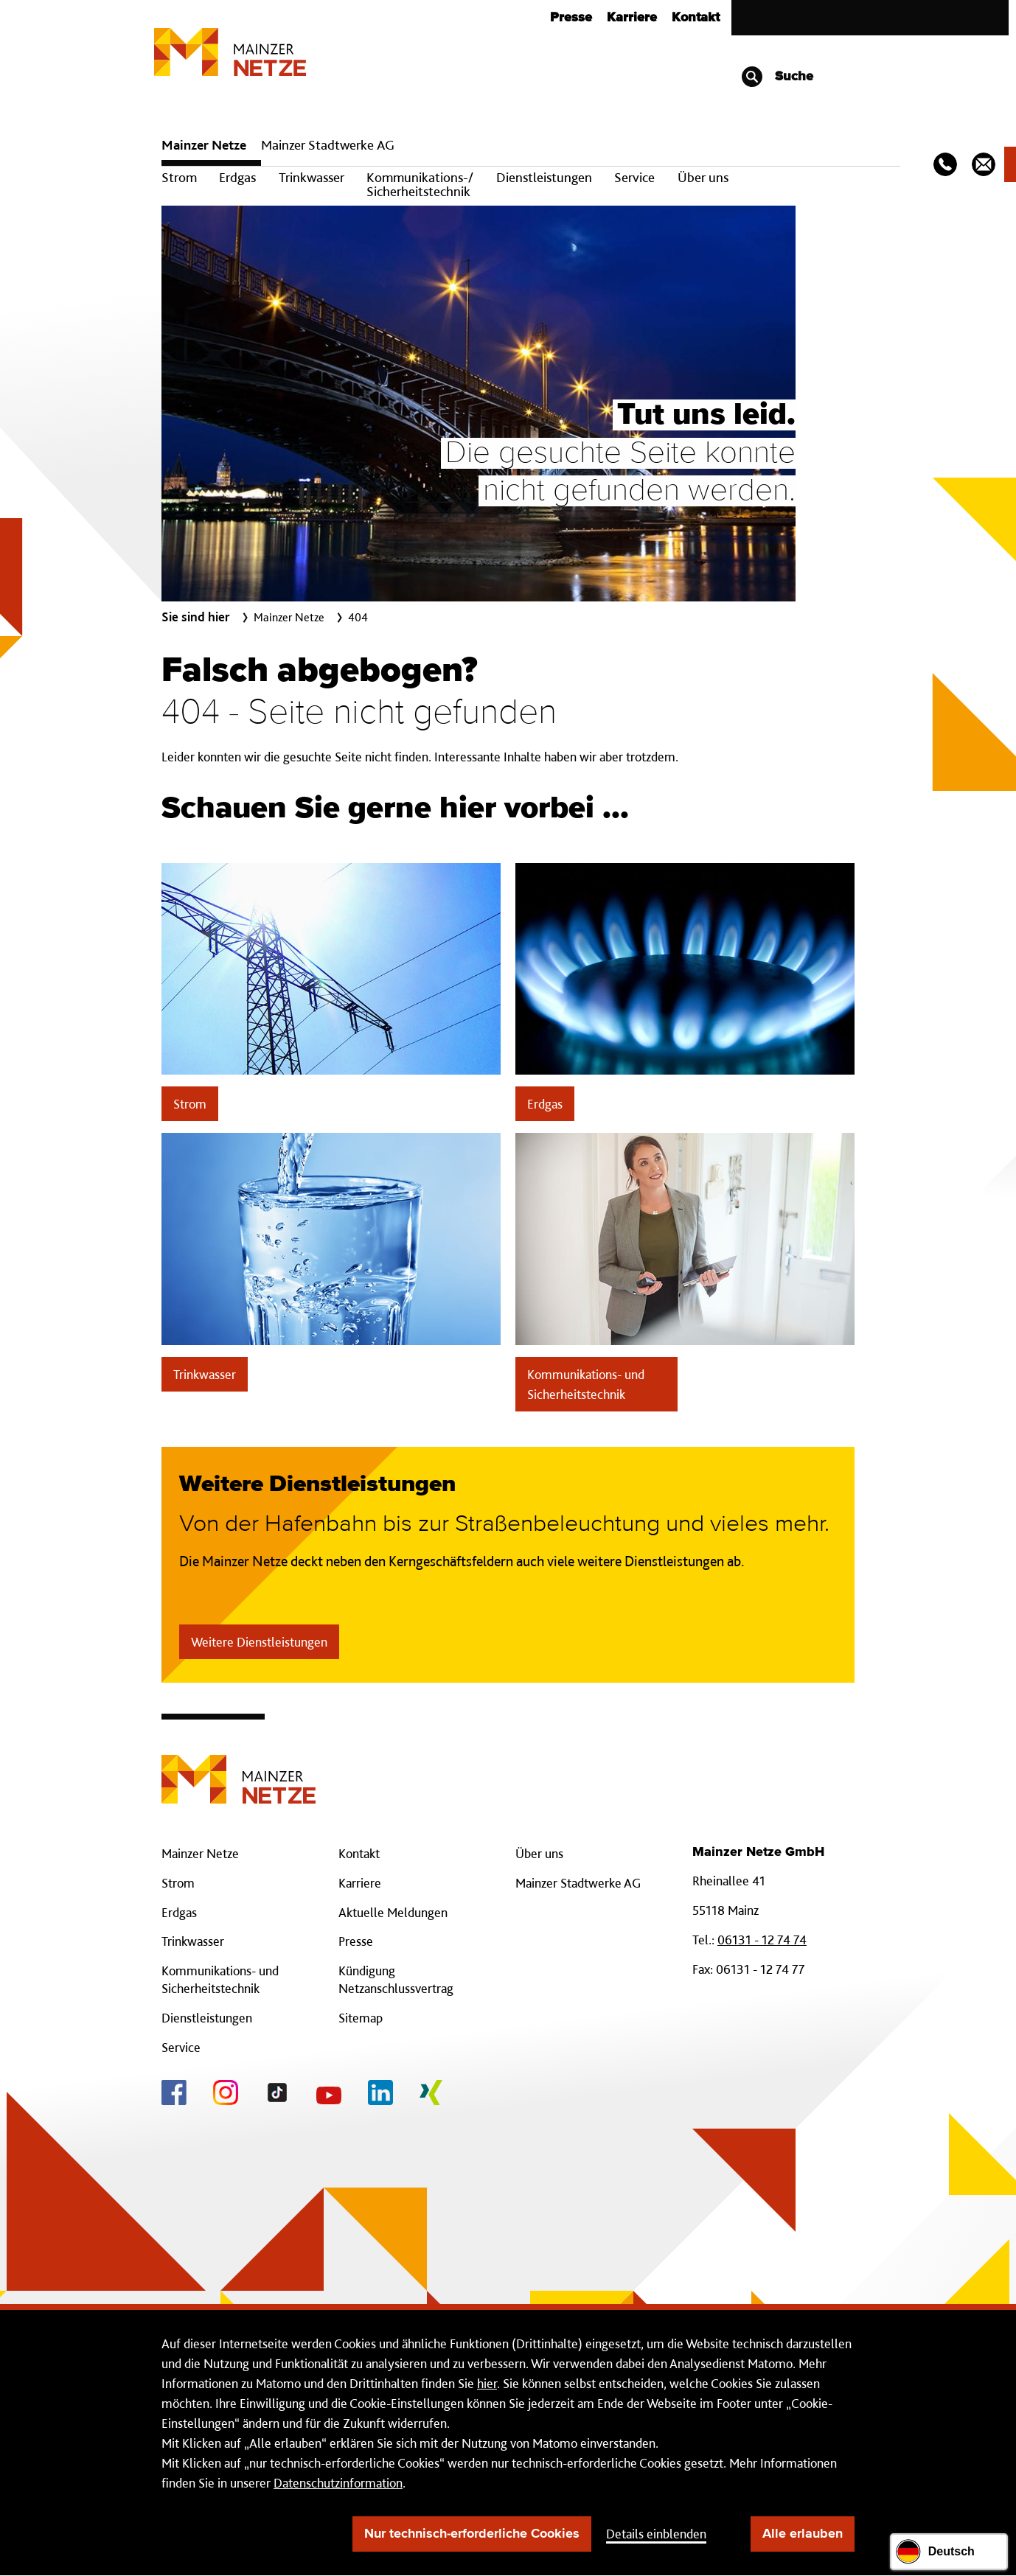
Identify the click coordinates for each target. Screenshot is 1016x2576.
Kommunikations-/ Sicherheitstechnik (419, 184)
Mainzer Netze (203, 144)
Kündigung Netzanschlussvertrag (395, 1979)
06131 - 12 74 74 (762, 1939)
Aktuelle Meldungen (393, 1912)
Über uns (703, 177)
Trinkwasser (311, 177)
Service (634, 177)
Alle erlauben (802, 2534)
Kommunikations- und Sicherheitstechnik (585, 1384)
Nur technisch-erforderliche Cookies (472, 2534)
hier (487, 2383)
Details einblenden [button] (656, 2533)
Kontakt (696, 17)
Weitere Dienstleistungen (259, 1642)
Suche (776, 76)
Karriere (632, 17)
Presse (571, 17)
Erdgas (237, 177)
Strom (179, 177)
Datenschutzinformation (338, 2483)
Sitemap (360, 2017)
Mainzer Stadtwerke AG (327, 144)
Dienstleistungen (544, 177)
